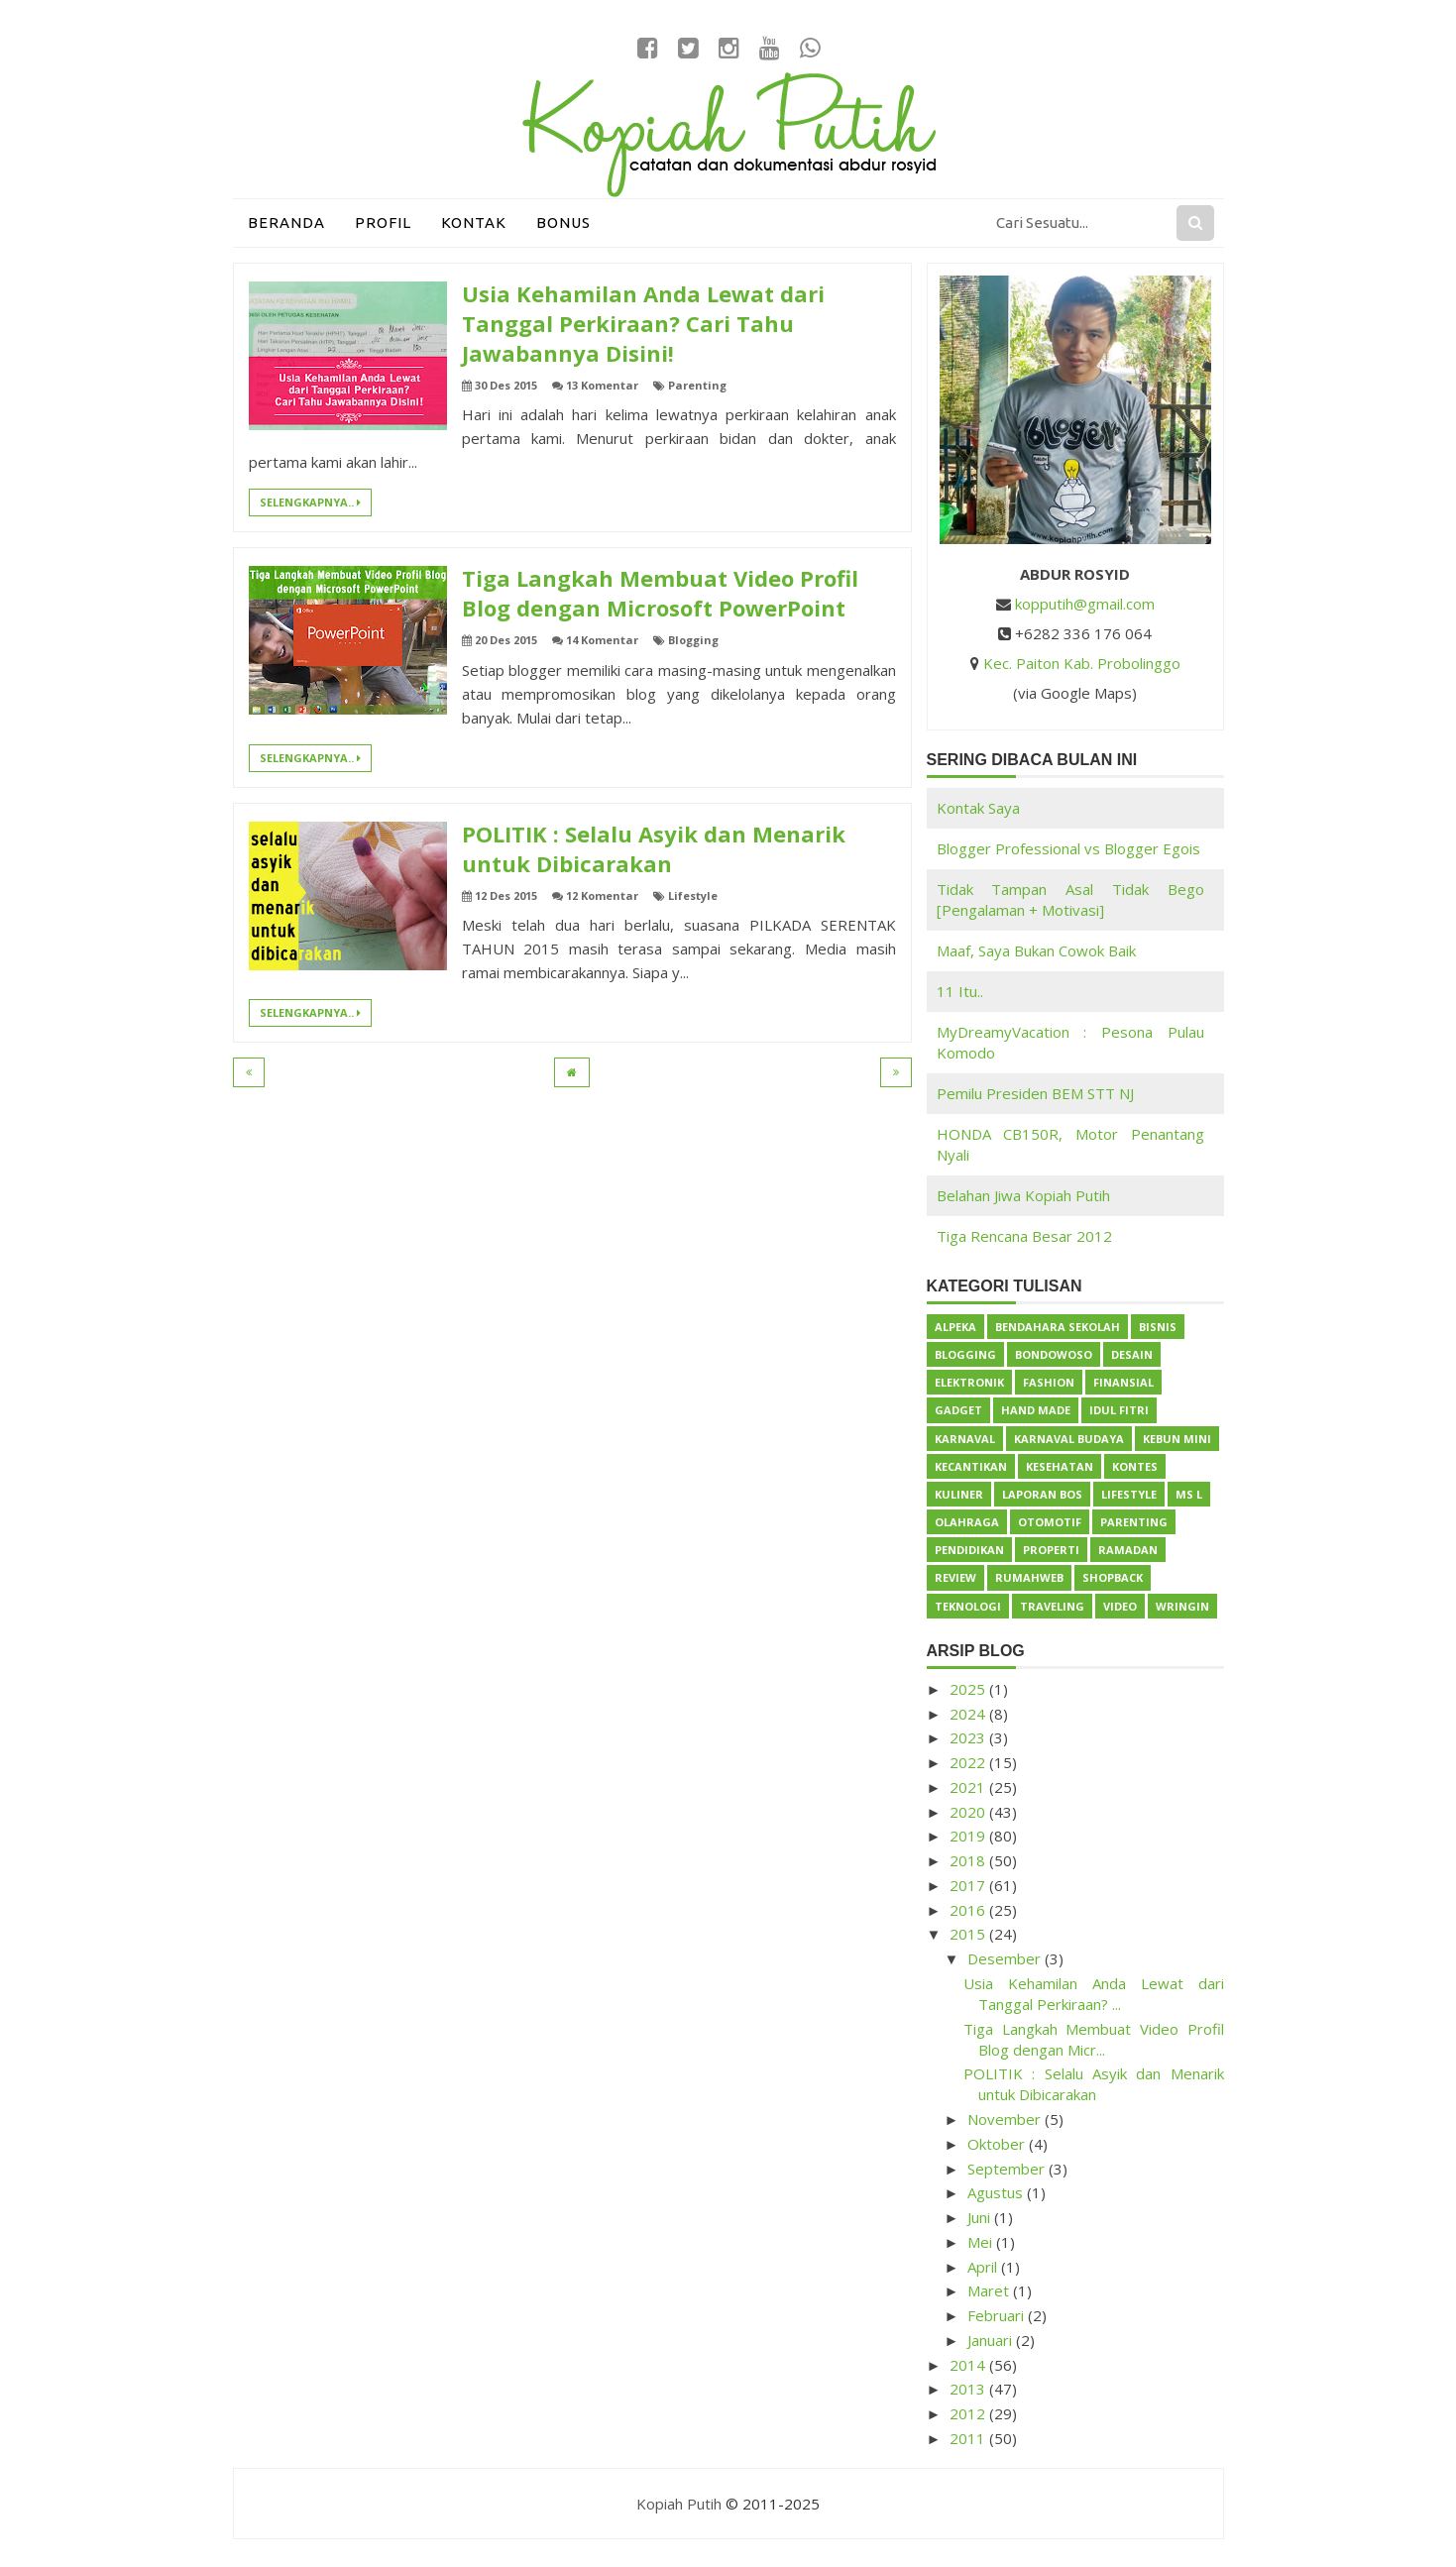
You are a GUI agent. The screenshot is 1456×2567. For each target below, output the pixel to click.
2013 (969, 2389)
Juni (980, 2217)
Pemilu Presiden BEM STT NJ (1035, 1093)
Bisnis (1157, 1326)
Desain (1132, 1354)
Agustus (997, 2192)
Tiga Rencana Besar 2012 (1024, 1236)
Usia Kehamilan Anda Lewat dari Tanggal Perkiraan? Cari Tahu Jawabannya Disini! (643, 323)
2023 (969, 1737)
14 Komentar (602, 639)
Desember (1006, 1958)
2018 (969, 1860)
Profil (383, 222)
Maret (990, 2290)
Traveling (1052, 1606)
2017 (969, 1885)
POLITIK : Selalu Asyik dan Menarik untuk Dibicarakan (653, 848)
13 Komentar (602, 385)
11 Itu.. (960, 991)
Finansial (1123, 1382)
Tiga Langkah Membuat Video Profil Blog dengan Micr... (1093, 2039)
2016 (969, 1910)
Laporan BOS (1042, 1494)
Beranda (286, 222)
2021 (969, 1787)
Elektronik (969, 1382)
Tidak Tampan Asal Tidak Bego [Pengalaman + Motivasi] (1070, 899)
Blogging (693, 639)
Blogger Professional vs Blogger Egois (1068, 848)
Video (1120, 1606)
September (1008, 2168)
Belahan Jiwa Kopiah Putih (1023, 1195)
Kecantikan (971, 1466)
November (1006, 2119)
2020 (969, 1812)
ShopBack (1112, 1577)
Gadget (958, 1409)
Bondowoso (1053, 1354)
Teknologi (968, 1606)
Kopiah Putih (679, 2503)
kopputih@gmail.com (1085, 604)
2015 (969, 1934)
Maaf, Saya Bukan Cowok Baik (1036, 950)
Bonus (563, 222)
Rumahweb (1029, 1577)
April (984, 2267)
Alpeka (955, 1326)
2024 (969, 1714)
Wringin (1182, 1606)
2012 (969, 2413)
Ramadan (1128, 1549)
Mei (981, 2242)
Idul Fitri (1119, 1409)
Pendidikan (969, 1549)
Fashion (1048, 1382)
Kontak (473, 222)
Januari (991, 2340)
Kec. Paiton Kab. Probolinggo (1081, 663)
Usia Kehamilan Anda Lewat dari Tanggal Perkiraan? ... (1093, 1993)
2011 (969, 2438)
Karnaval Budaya (1069, 1438)
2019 (969, 1835)
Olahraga (967, 1521)
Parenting (697, 385)
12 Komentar (602, 895)
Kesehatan (1059, 1466)
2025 (969, 1689)
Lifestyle (693, 895)
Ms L (1189, 1494)
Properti (1051, 1549)
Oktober (998, 2144)
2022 (969, 1762)
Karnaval (965, 1438)
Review (955, 1577)
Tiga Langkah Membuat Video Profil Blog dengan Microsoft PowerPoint (660, 592)
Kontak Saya (978, 808)
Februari (997, 2315)
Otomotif (1049, 1521)
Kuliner (959, 1494)
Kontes (1135, 1466)
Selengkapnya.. (310, 502)
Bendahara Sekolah (1057, 1326)
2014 (969, 2365)
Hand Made (1035, 1409)
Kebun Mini (1177, 1438)
